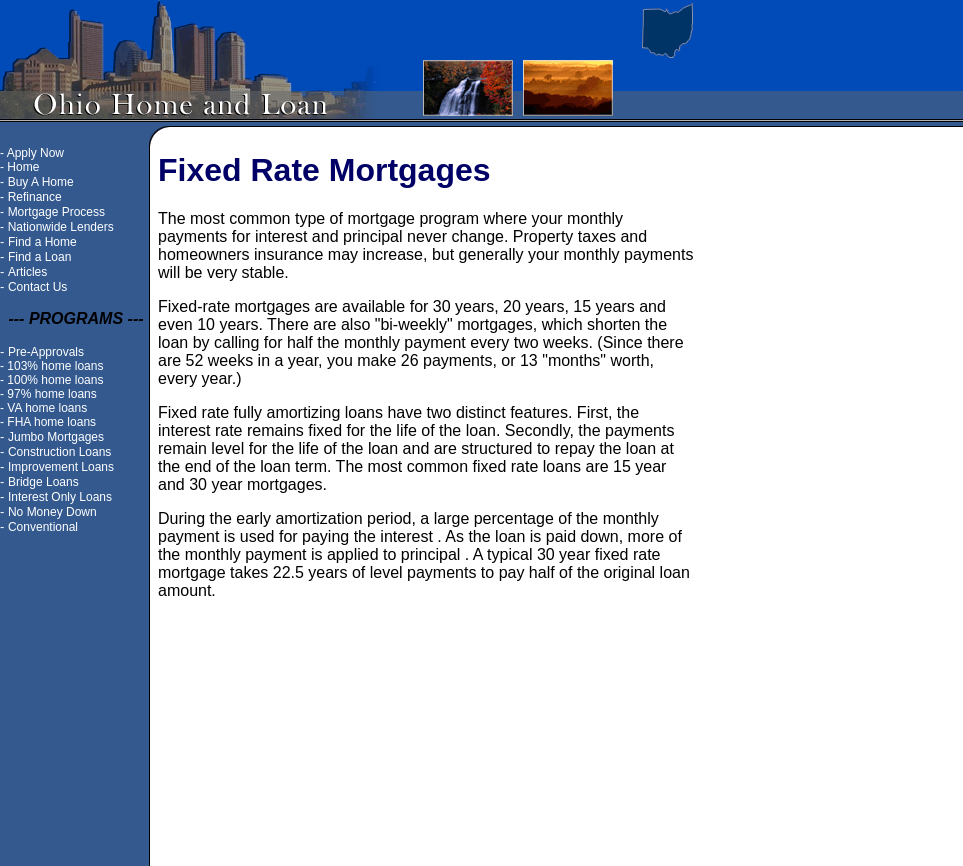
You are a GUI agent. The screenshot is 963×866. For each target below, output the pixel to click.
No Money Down (52, 512)
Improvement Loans (61, 467)
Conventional (43, 527)
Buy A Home (41, 182)
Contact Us (37, 287)
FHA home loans (51, 422)
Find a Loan (39, 257)
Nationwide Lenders (61, 227)
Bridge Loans (43, 482)
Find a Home (42, 242)
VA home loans (47, 408)
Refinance (35, 197)
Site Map (395, 827)
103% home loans (55, 366)
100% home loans (55, 380)
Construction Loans (59, 452)
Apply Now (35, 153)
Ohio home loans (482, 827)
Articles (27, 272)
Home (23, 167)
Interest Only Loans (60, 497)
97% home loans (51, 394)
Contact (565, 827)
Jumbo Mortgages (56, 437)
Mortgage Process (56, 212)
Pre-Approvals (46, 352)
